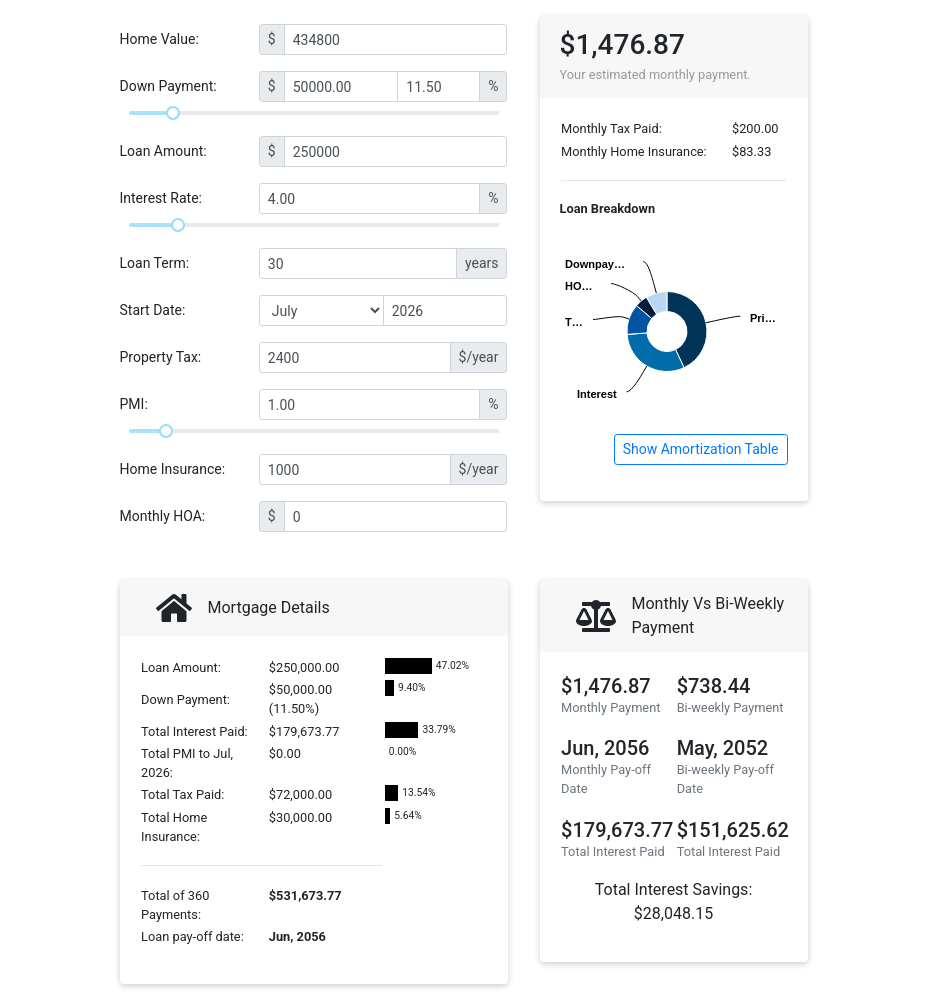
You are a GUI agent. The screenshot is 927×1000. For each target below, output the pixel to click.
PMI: (134, 404)
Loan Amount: (163, 151)
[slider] (173, 113)
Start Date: (153, 310)
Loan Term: (155, 263)
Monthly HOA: (163, 516)
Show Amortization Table (701, 449)
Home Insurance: (173, 469)
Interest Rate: (161, 198)
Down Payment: (168, 86)
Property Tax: (161, 357)
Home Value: (159, 39)
